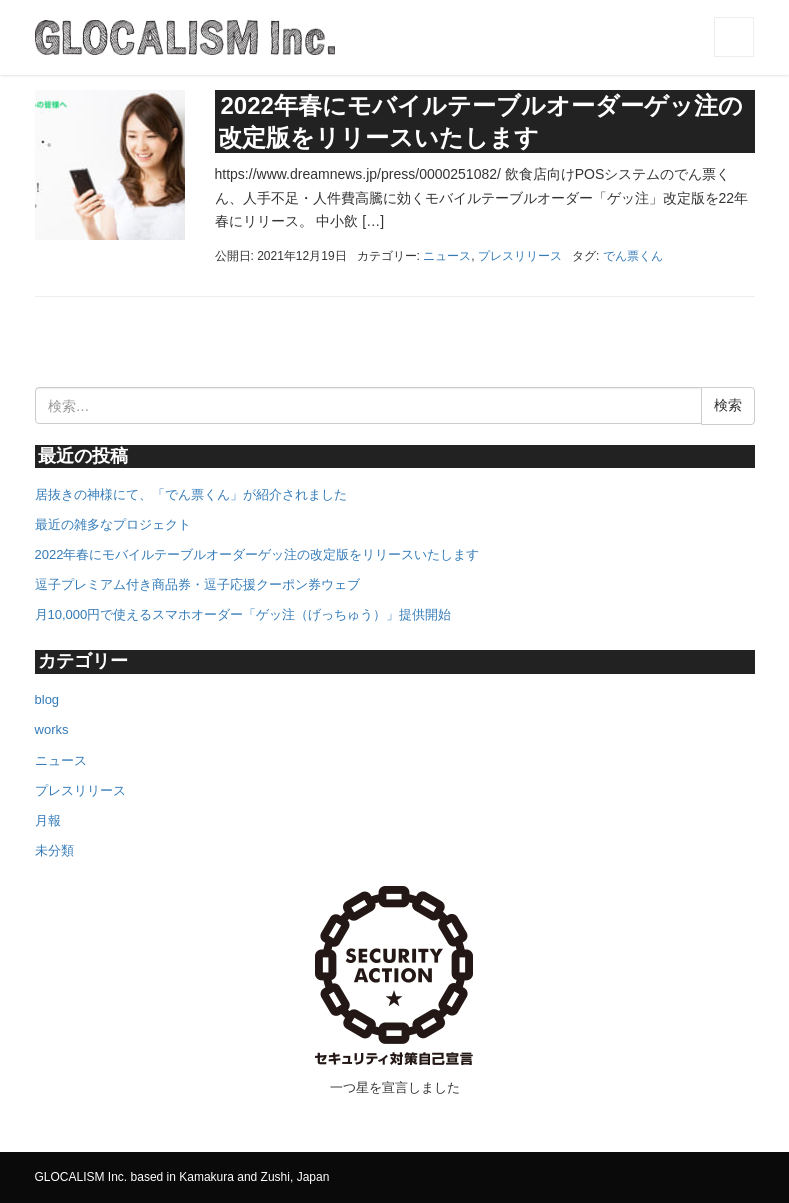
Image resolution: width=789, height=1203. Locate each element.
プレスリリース (520, 256)
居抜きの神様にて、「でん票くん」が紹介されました (191, 494)
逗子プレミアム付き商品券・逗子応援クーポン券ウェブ (197, 584)
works (52, 729)
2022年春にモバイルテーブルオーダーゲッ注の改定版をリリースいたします (257, 554)
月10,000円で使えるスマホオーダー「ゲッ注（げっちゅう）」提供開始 (243, 614)
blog (47, 699)
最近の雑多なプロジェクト (113, 524)
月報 (48, 820)
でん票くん (633, 256)
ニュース (447, 256)
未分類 (54, 850)
